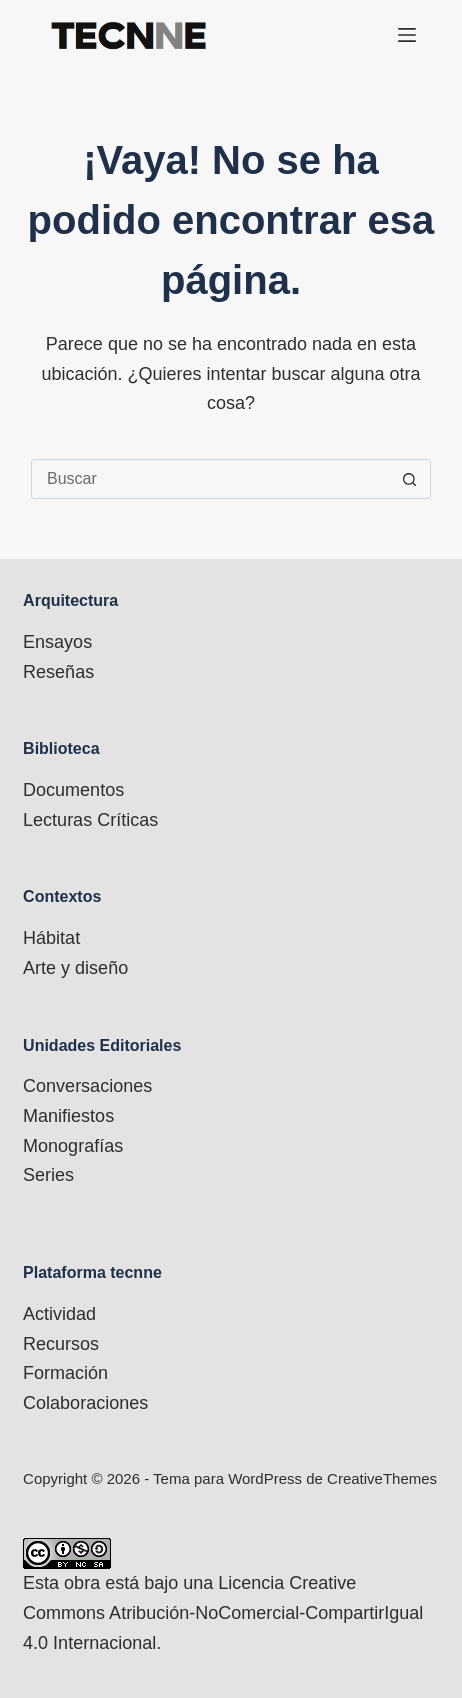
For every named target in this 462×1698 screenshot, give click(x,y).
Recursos (61, 1344)
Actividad (59, 1314)
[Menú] (407, 35)
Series (48, 1175)
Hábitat (51, 938)
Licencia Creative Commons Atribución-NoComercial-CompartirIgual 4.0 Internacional (223, 1612)
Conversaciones (87, 1086)
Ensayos (57, 642)
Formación (65, 1373)
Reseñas (58, 672)
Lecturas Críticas (90, 820)
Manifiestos (68, 1116)
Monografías (73, 1146)
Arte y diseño (75, 968)
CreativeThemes (382, 1478)
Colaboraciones (85, 1403)
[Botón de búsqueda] (410, 479)
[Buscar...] (211, 479)
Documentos (73, 790)
